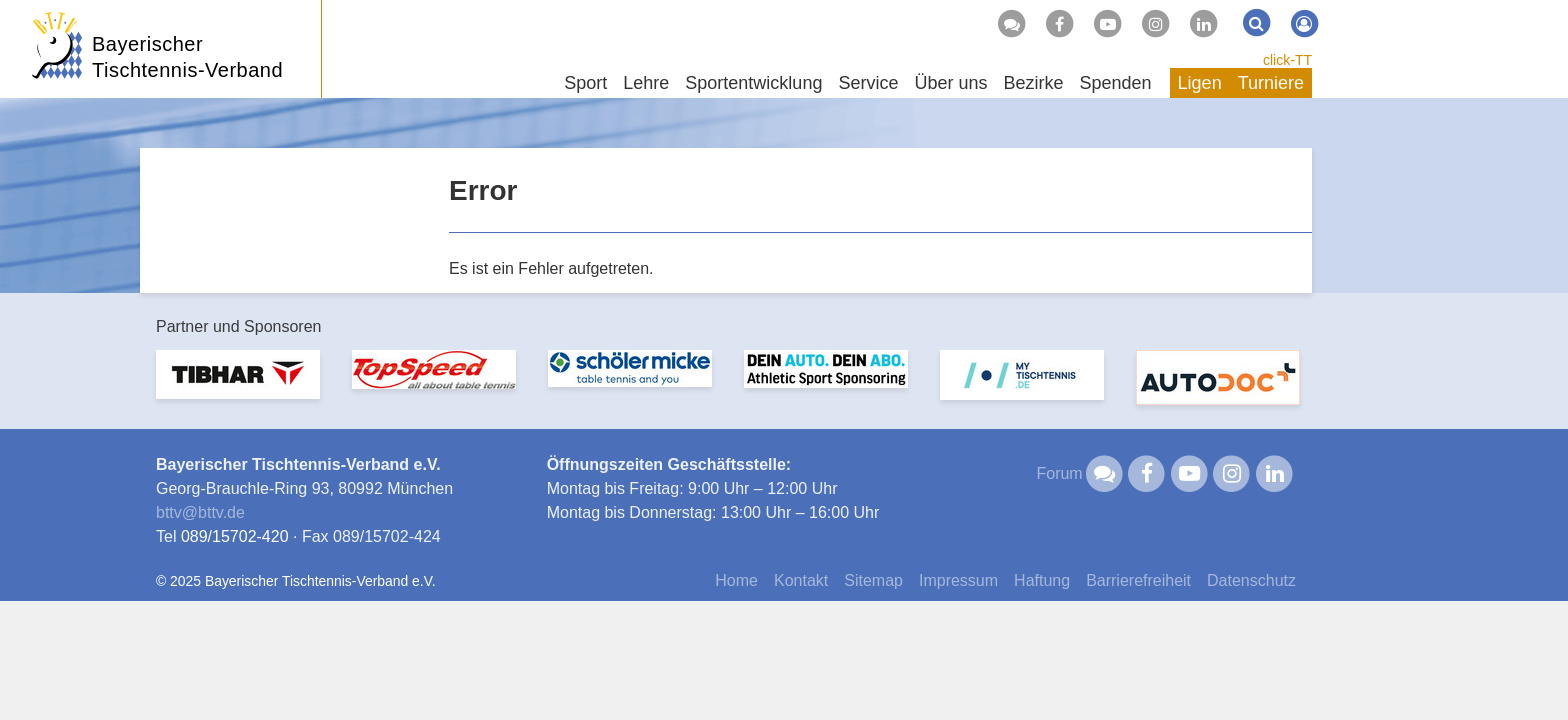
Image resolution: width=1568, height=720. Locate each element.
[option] (238, 386)
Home (736, 580)
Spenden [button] (1116, 83)
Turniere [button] (1271, 83)
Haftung (1042, 580)
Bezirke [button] (1033, 83)
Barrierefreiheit (1138, 580)
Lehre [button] (646, 83)
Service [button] (868, 83)
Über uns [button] (950, 83)
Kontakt (801, 580)
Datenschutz (1251, 580)
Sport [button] (585, 83)
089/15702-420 (235, 536)
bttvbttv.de (200, 512)
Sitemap (873, 580)
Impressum (958, 580)
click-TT (1287, 60)
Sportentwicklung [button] (753, 83)
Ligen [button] (1200, 83)
